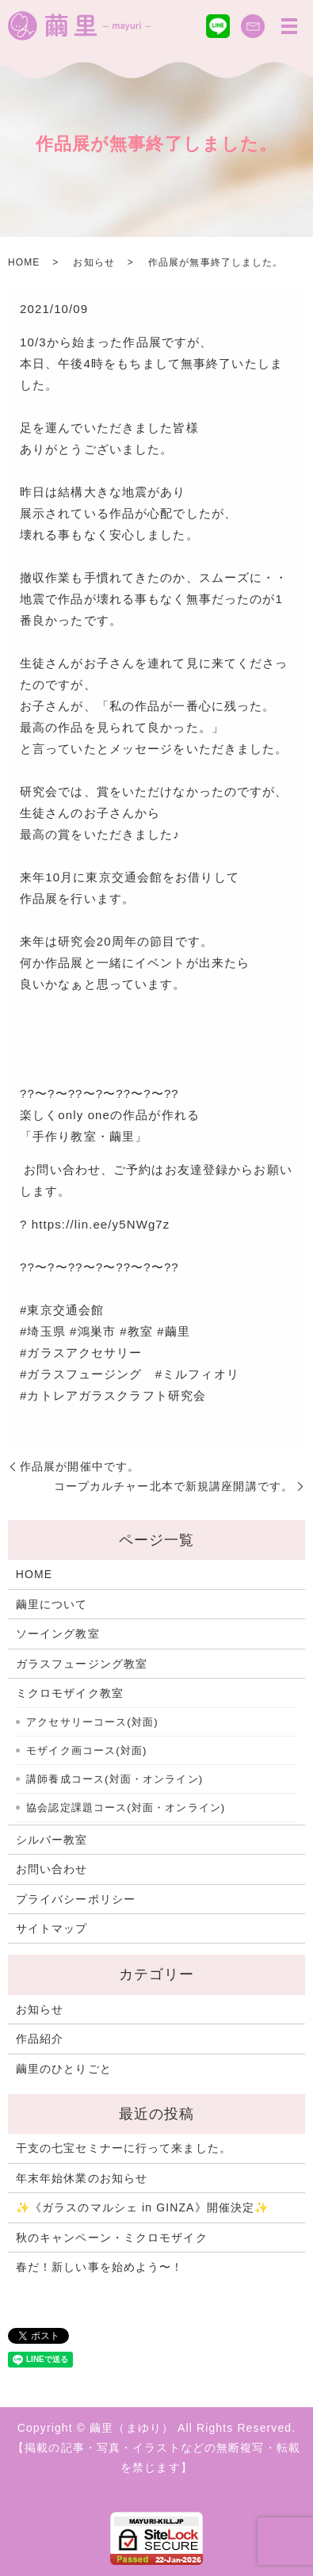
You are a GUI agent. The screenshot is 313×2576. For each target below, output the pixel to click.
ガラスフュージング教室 (81, 1663)
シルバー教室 (52, 1839)
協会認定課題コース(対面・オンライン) (125, 1808)
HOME (24, 262)
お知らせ (93, 262)
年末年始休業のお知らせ (81, 2178)
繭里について (52, 1604)
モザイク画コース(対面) (86, 1750)
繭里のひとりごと (64, 2068)
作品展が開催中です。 (79, 1466)
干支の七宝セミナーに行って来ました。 (123, 2148)
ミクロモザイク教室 (70, 1693)
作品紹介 (39, 2038)
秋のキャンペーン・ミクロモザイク (112, 2237)
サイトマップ (52, 1928)
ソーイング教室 (58, 1633)
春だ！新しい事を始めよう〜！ (100, 2267)
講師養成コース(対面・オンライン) (114, 1779)
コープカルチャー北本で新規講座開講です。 (173, 1486)
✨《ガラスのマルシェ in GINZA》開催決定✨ (142, 2207)
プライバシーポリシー (76, 1899)
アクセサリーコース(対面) (92, 1722)
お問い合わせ (52, 1869)
